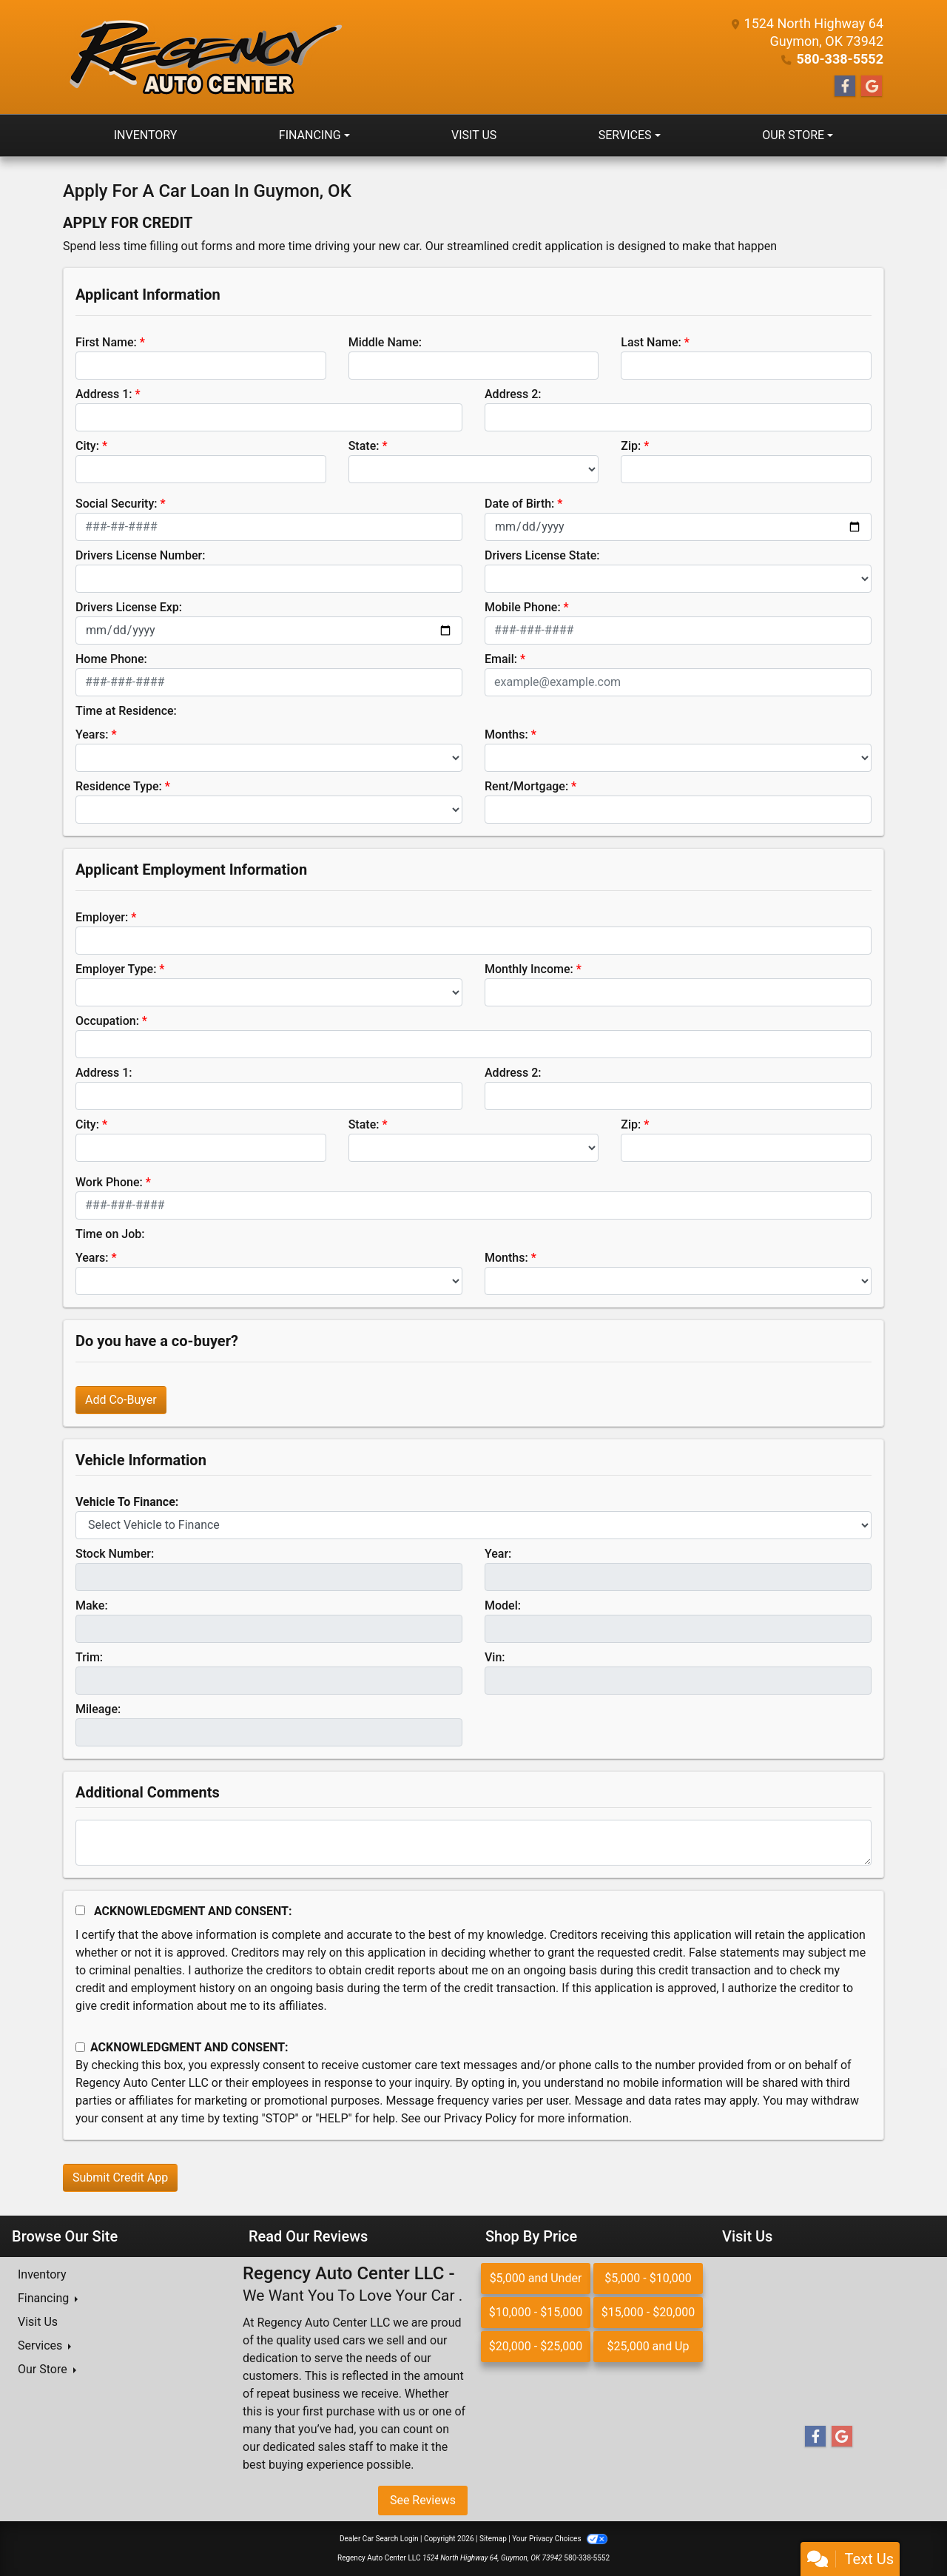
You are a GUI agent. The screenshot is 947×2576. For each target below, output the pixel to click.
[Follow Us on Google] (871, 86)
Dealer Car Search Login (379, 2539)
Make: (91, 1605)
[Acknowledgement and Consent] (80, 1910)
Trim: (89, 1657)
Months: (506, 734)
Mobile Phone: (523, 607)
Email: (501, 659)
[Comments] (473, 1843)
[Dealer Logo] (204, 57)
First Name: (106, 342)
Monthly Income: (529, 969)
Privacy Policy (480, 2118)
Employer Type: (115, 969)
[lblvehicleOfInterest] (473, 1525)
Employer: (101, 917)
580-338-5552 (840, 59)
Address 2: (513, 394)
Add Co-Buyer (121, 1400)
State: (364, 446)
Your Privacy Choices (559, 2539)
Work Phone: (109, 1182)
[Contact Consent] (80, 2047)
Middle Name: (385, 342)
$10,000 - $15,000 (536, 2312)
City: (87, 446)
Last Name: (651, 342)
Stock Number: (114, 1554)
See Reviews (423, 2500)
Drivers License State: (542, 555)
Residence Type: (118, 786)
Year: (498, 1554)
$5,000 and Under (536, 2278)
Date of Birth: (519, 504)
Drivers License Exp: (128, 607)
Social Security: (116, 504)
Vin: (495, 1657)
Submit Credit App (120, 2177)
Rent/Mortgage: (526, 786)
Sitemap (493, 2539)
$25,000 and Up (648, 2346)
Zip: (631, 446)
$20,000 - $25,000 (536, 2346)
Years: (92, 734)
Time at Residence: (126, 711)
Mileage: (98, 1709)
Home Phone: (111, 659)
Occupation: (107, 1021)
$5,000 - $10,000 (648, 2278)
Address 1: (103, 394)
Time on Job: (109, 1234)
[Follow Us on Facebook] (845, 86)
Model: (503, 1605)
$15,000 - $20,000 (648, 2312)
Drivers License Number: (140, 555)
